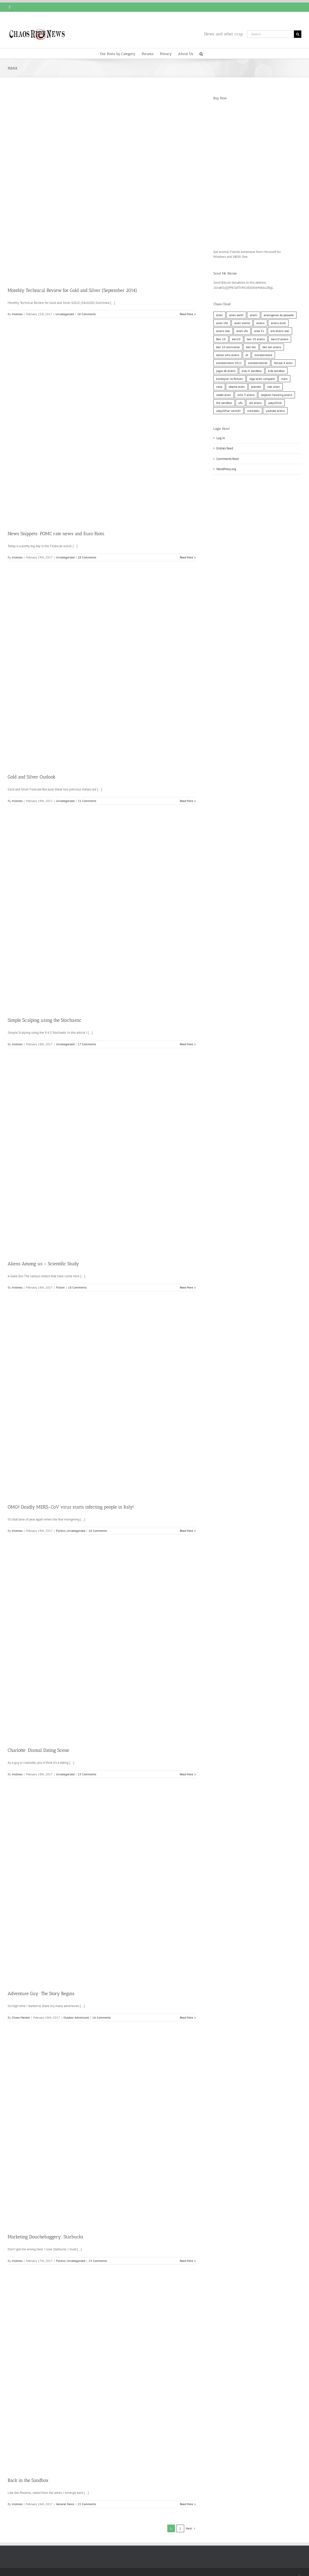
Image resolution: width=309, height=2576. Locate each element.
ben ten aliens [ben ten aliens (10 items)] (271, 347)
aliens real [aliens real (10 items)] (223, 331)
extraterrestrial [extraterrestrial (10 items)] (258, 363)
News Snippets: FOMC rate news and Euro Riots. (56, 533)
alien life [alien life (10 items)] (222, 323)
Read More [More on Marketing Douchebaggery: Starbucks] (186, 2261)
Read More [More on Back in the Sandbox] (186, 2504)
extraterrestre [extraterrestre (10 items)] (263, 355)
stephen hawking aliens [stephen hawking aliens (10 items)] (276, 395)
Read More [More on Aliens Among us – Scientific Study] (186, 1287)
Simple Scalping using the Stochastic (44, 1020)
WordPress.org (226, 469)
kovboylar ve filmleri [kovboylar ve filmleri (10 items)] (229, 379)
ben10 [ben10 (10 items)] (236, 339)
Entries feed (224, 448)
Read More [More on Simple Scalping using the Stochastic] (186, 1044)
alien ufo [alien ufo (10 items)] (242, 331)
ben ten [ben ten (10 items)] (251, 347)
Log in (220, 438)
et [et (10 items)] (247, 355)
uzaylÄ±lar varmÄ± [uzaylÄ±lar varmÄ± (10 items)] (228, 411)
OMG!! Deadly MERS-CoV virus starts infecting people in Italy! (71, 1507)
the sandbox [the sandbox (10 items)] (224, 403)
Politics (60, 1531)
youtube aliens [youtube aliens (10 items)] (275, 411)
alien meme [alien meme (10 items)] (242, 323)
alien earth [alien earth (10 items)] (236, 315)
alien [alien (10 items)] (219, 315)
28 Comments (87, 557)
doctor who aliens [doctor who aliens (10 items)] (227, 355)
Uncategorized (65, 314)
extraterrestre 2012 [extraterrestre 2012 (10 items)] (229, 363)
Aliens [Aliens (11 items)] (260, 323)
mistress (17, 314)
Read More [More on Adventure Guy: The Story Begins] (186, 2017)
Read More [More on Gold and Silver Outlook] (186, 801)
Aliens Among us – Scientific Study (43, 1264)
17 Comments (87, 1044)
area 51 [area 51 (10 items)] (259, 331)
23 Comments (98, 2261)
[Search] (297, 34)
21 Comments (87, 801)
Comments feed (227, 459)
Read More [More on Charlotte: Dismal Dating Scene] (186, 1774)
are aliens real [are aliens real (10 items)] (280, 331)
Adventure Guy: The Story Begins (41, 1993)
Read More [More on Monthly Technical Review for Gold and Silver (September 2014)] (186, 314)
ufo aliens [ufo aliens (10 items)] (255, 403)
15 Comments (87, 1774)
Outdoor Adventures (76, 2017)
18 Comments (86, 314)
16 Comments (101, 2017)
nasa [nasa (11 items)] (219, 387)
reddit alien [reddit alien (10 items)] (223, 395)
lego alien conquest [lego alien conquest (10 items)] (262, 379)
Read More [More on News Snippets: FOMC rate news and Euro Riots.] (186, 557)
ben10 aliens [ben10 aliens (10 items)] (279, 339)
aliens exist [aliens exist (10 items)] (278, 323)
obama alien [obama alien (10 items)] (237, 387)
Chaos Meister (21, 2017)
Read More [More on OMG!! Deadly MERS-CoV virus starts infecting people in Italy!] (186, 1531)
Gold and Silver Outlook (32, 777)
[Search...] (270, 34)
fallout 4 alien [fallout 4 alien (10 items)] (283, 363)
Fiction (60, 1287)
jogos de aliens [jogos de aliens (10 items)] (225, 371)
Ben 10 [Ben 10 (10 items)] (221, 339)
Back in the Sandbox (28, 2480)
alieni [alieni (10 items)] (253, 315)
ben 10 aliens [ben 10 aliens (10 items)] (256, 339)
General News (65, 2504)
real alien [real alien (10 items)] (273, 387)
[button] (201, 53)
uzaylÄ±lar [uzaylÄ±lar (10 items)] (275, 403)
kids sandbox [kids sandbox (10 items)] (276, 371)
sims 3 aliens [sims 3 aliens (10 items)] (246, 395)
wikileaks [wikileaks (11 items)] (253, 411)
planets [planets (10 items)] (256, 387)
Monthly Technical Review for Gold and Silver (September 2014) (72, 290)
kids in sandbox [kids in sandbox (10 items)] (252, 371)
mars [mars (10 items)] (284, 379)
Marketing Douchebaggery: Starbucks (45, 2237)
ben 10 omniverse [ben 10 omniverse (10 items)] (228, 347)
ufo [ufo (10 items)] (240, 403)
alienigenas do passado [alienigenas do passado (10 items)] (279, 315)
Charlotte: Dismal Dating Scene (38, 1750)
